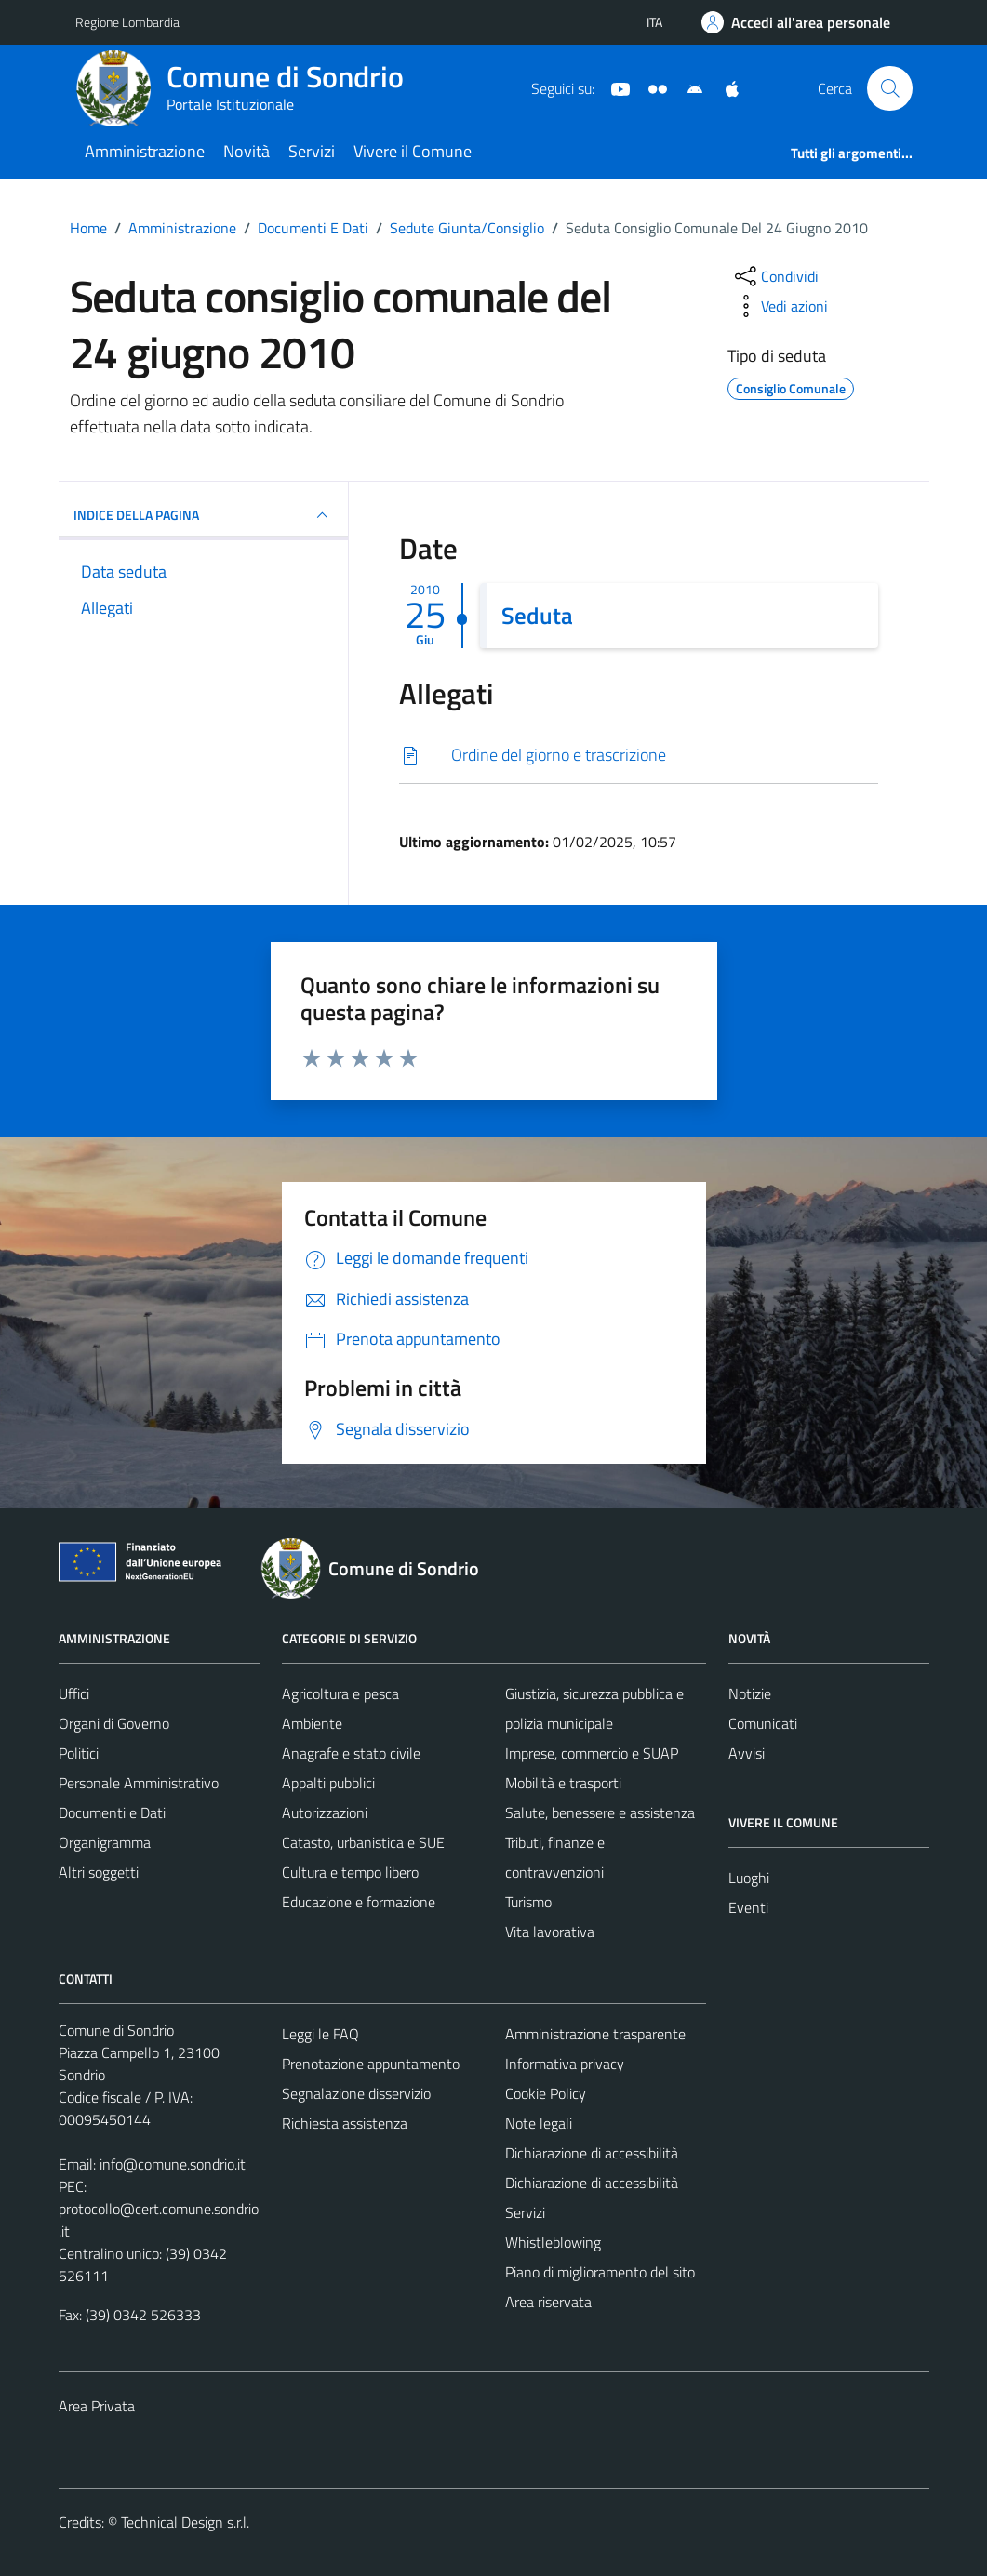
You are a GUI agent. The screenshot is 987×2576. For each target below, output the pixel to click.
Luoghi (748, 1877)
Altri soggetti (99, 1872)
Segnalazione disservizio (356, 2093)
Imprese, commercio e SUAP (591, 1753)
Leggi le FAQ (320, 2034)
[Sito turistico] (650, 87)
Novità (246, 151)
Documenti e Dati (112, 1812)
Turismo (528, 1902)
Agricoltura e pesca (340, 1693)
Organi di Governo (114, 1723)
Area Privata (97, 2406)
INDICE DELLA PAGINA (203, 515)
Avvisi (746, 1753)
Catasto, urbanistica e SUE (363, 1842)
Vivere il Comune (412, 151)
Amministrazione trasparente (595, 2034)
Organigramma (105, 1842)
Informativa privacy (564, 2063)
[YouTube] (613, 87)
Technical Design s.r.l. (185, 2522)
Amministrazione (145, 151)
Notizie (749, 1693)
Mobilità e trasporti (563, 1783)
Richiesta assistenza (344, 2123)
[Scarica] (638, 755)
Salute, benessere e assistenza (600, 1812)
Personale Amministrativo (139, 1783)
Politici (79, 1753)
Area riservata (548, 2302)
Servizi (311, 151)
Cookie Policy (545, 2093)
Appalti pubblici (328, 1783)
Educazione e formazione (358, 1902)
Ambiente (312, 1723)
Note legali (538, 2123)
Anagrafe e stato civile (351, 1753)
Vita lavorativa (549, 1931)
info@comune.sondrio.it (173, 2164)
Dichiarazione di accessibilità (591, 2153)
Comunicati (762, 1723)
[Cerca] (889, 88)
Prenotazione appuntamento (371, 2063)
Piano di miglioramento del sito (600, 2272)
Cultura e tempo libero (350, 1872)
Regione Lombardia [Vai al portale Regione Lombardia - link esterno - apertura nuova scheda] (127, 22)
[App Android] (687, 87)
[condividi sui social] (774, 276)
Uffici (74, 1693)
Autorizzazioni (324, 1812)
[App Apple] (724, 87)
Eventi (748, 1907)
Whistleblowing (553, 2242)
